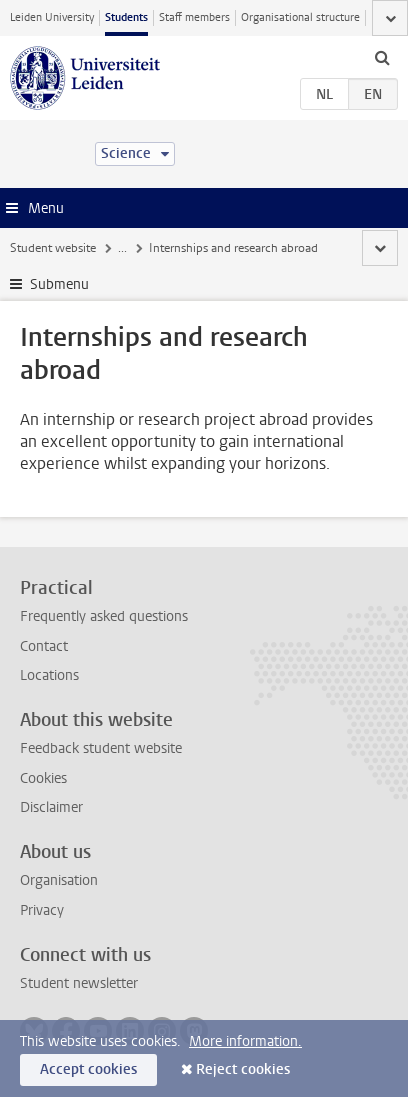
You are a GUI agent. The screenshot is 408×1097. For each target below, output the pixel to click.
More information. (245, 1041)
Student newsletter (79, 983)
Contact (44, 646)
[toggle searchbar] (382, 57)
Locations (49, 675)
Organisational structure (300, 17)
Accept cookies (88, 1069)
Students (126, 17)
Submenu (59, 284)
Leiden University (52, 17)
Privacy (42, 910)
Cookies (43, 778)
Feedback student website (101, 748)
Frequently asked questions (104, 616)
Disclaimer (51, 807)
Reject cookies (243, 1069)
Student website (53, 248)
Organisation (59, 880)
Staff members (194, 17)
